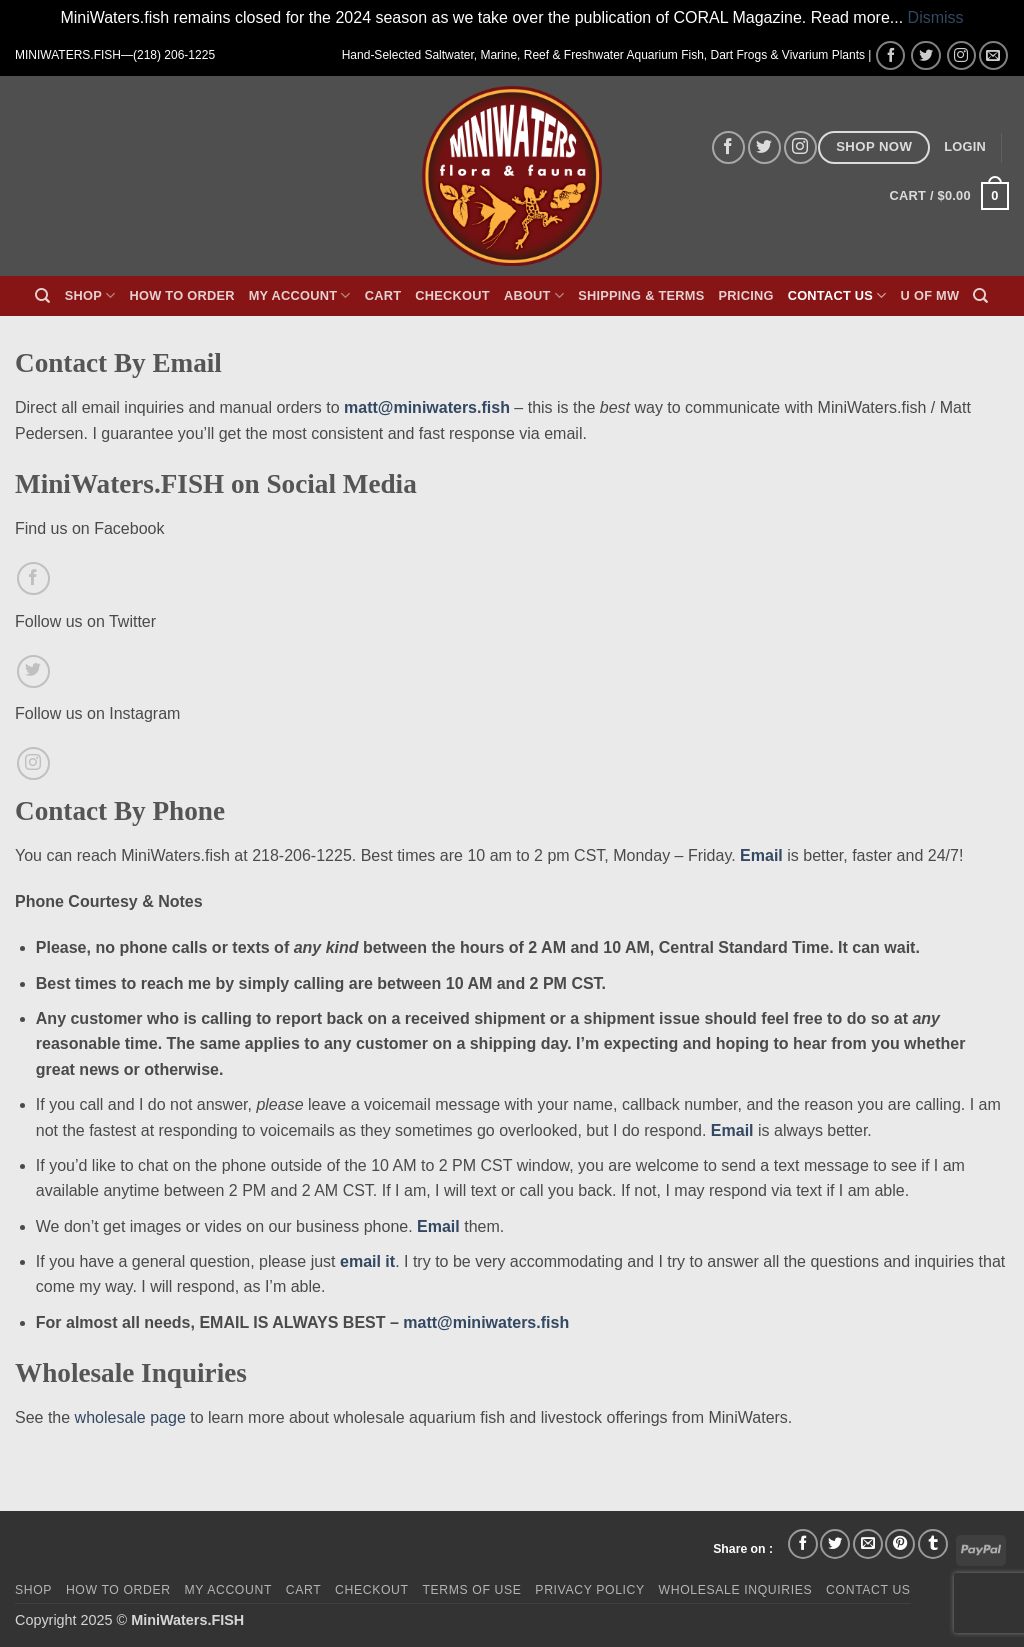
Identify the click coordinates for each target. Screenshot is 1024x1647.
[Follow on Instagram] (961, 55)
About (534, 295)
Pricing (746, 295)
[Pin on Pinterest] (900, 1544)
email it (367, 1261)
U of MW (930, 295)
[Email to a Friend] (868, 1544)
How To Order (181, 295)
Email (761, 855)
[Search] (42, 296)
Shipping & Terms (641, 295)
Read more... (857, 17)
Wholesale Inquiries (736, 1590)
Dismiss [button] (936, 17)
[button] (965, 147)
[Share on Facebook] (803, 1544)
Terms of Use (471, 1590)
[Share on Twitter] (835, 1544)
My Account (300, 295)
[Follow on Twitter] (925, 55)
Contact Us (837, 295)
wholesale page (130, 1417)
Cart (383, 295)
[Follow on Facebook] (890, 55)
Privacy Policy (589, 1590)
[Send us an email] (993, 55)
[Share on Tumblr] (933, 1544)
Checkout (452, 295)
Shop (90, 295)
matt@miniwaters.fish (427, 407)
